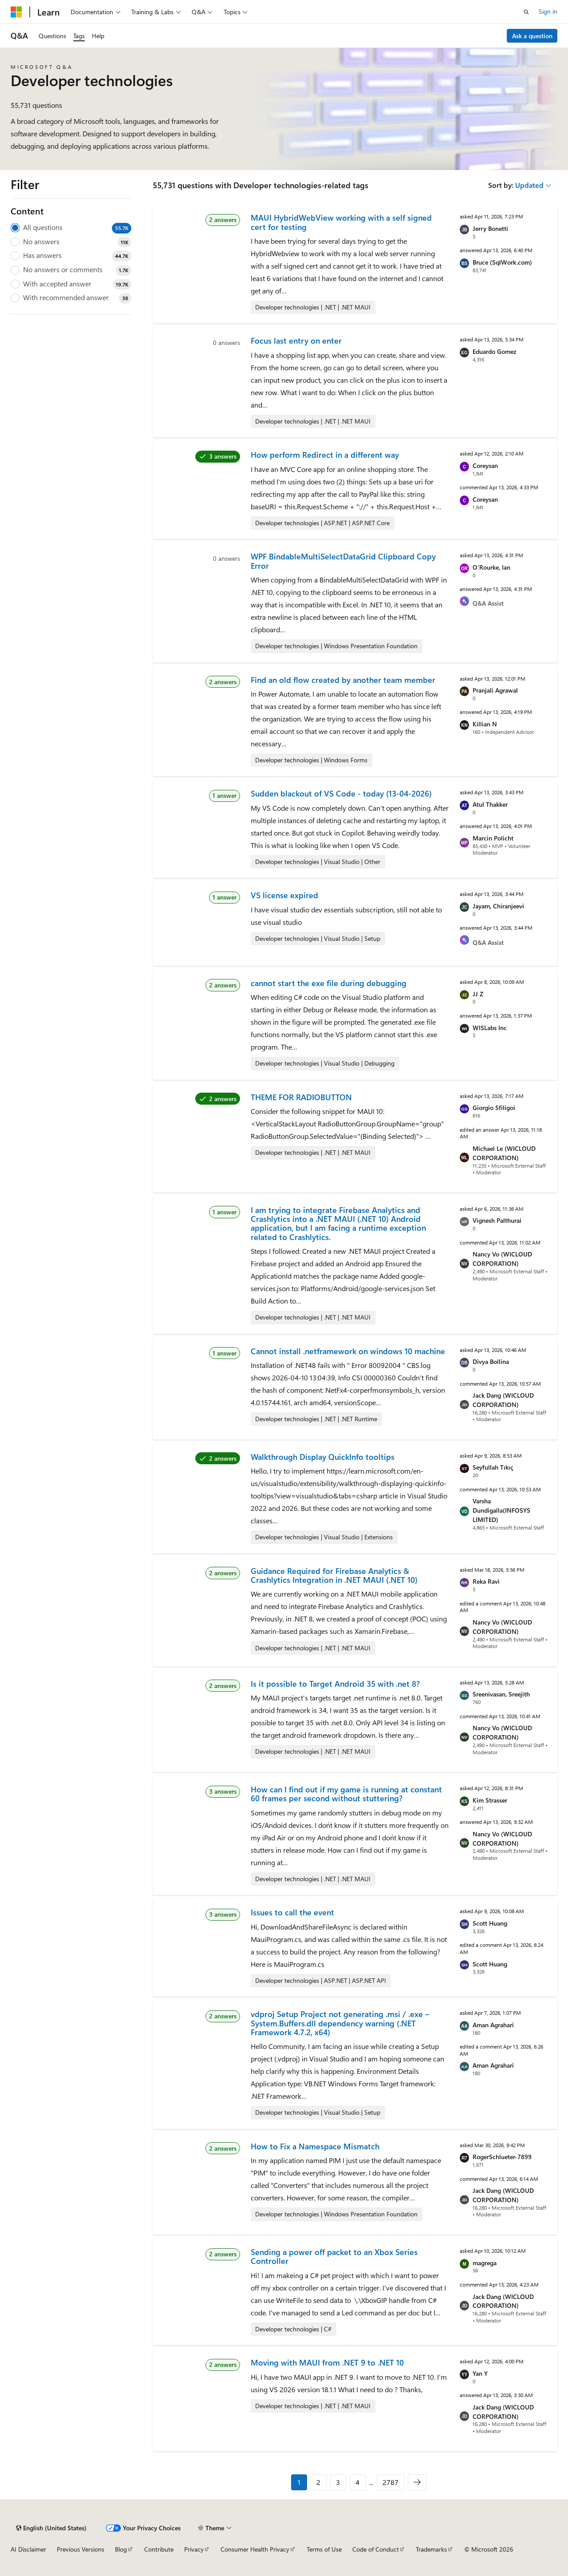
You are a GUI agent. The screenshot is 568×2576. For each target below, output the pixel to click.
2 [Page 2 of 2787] (318, 2482)
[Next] (417, 2482)
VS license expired (284, 895)
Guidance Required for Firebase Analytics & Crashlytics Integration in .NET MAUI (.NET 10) (334, 1575)
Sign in (548, 11)
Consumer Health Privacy (255, 2549)
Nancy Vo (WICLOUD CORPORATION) (502, 1259)
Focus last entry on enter (296, 340)
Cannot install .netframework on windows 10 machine (348, 1351)
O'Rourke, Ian (491, 567)
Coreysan (485, 465)
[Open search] (526, 12)
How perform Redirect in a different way (325, 454)
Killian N (485, 724)
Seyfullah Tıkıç (493, 1467)
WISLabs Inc (490, 1027)
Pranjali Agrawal (495, 690)
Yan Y (480, 2373)
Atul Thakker (490, 804)
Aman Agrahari (493, 2025)
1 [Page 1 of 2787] (299, 2482)
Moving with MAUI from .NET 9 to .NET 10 (327, 2362)
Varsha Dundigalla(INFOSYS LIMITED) (501, 1510)
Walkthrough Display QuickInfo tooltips (322, 1456)
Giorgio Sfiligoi (494, 1107)
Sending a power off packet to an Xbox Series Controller (334, 2256)
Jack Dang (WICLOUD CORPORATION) (503, 1400)
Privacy (194, 2549)
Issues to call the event (292, 1912)
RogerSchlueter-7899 (502, 2156)
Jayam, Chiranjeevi (498, 906)
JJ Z (478, 994)
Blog (121, 2549)
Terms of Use (324, 2549)
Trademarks (431, 2549)
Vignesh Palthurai (497, 1220)
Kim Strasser (490, 1800)
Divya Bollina (491, 1361)
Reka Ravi (486, 1581)
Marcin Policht (493, 838)
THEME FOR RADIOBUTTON (301, 1097)
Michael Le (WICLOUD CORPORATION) (504, 1153)
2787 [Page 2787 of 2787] (390, 2482)
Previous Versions (80, 2549)
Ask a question (532, 36)
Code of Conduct (375, 2549)
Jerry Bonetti (490, 228)
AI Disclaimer (28, 2549)
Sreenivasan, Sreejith (501, 1694)
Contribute (159, 2549)
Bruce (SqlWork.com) (502, 262)
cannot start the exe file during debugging (328, 983)
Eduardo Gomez (494, 351)
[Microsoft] (16, 12)
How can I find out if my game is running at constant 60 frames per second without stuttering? (346, 1793)
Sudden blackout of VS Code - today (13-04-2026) (341, 793)
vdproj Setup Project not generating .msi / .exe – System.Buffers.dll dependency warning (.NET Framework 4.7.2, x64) (340, 2023)
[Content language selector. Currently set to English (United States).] (51, 2528)
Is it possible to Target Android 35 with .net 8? (335, 1683)
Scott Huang (490, 1923)
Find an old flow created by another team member (343, 679)
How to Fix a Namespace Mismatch (315, 2146)
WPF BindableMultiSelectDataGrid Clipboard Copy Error (343, 561)
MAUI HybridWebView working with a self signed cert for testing (341, 222)
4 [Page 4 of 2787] (357, 2482)
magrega (485, 2263)
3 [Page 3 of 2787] (338, 2482)
